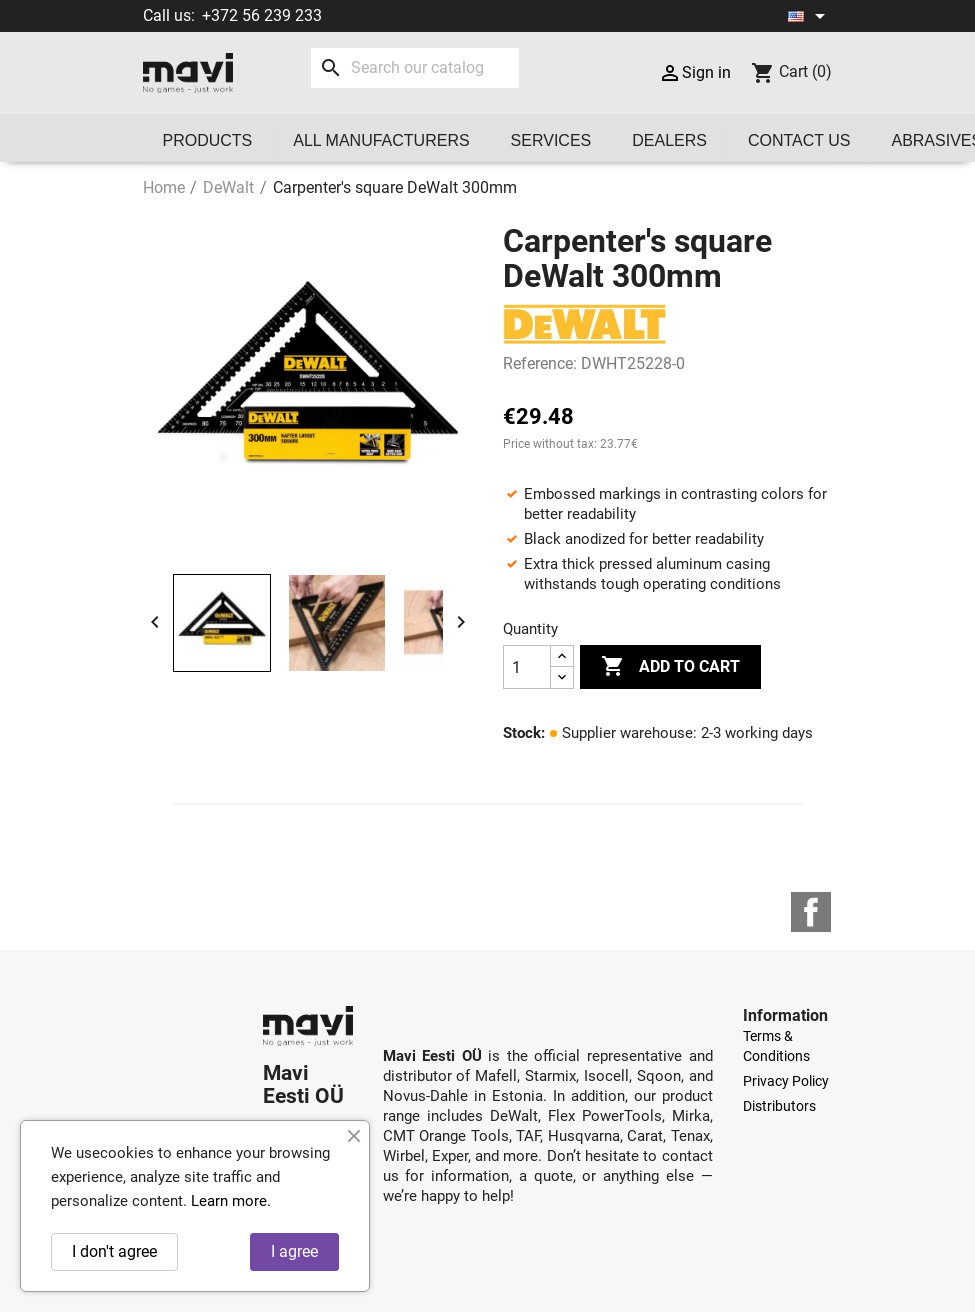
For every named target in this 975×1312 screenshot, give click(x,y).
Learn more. (231, 1201)
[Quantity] (527, 667)
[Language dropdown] (810, 16)
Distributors (779, 1106)
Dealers (669, 140)
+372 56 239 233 (262, 15)
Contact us (799, 140)
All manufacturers (381, 140)
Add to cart (670, 667)
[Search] (415, 68)
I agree (294, 1251)
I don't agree (114, 1251)
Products (208, 140)
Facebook (811, 912)
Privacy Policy (786, 1081)
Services (551, 140)
